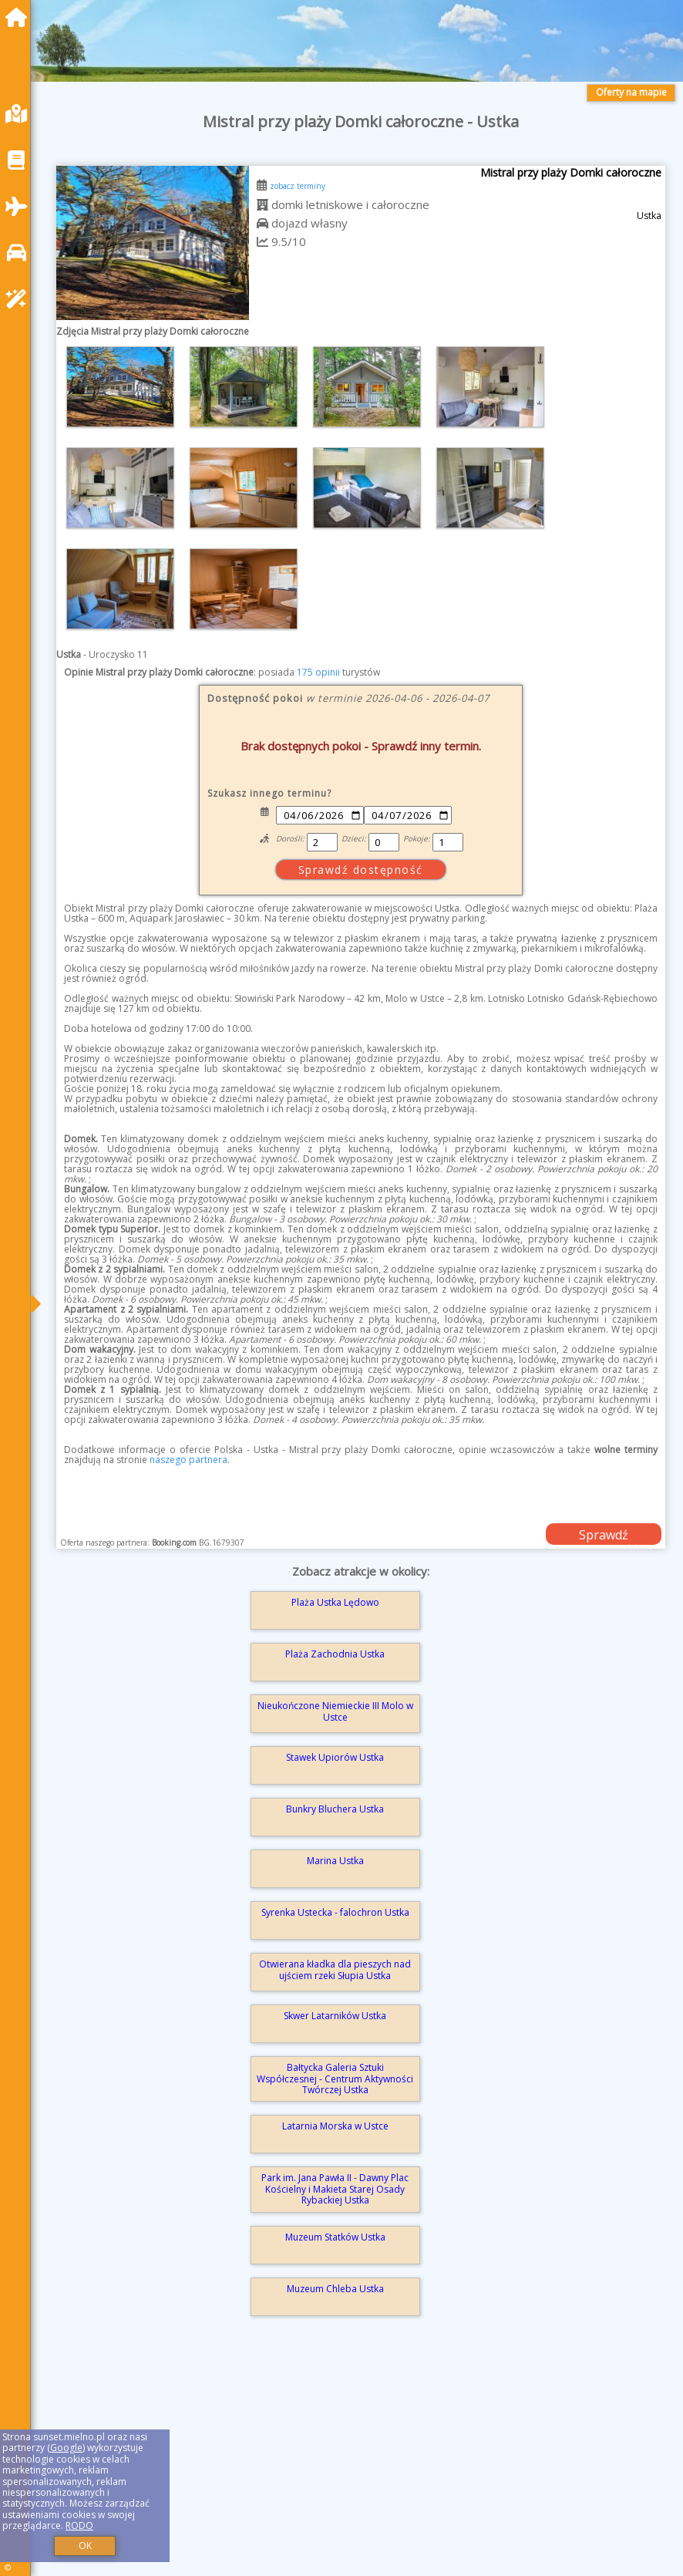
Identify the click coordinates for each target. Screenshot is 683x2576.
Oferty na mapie (631, 92)
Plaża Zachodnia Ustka (335, 1654)
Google (66, 2447)
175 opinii (318, 672)
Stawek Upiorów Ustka (335, 1757)
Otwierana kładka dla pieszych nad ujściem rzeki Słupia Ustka (335, 1969)
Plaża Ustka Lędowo (335, 1602)
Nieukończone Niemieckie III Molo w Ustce (335, 1711)
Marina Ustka (335, 1860)
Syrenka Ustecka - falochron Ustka (335, 1912)
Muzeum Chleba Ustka (335, 2288)
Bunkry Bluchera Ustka (335, 1809)
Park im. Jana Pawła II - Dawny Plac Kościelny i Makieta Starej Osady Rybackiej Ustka (335, 2189)
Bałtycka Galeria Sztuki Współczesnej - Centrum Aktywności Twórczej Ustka (335, 2078)
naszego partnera (188, 1459)
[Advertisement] (360, 2466)
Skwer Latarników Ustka (335, 2015)
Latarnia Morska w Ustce (335, 2126)
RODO (79, 2525)
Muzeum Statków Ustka (335, 2237)
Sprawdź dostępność (604, 1535)
